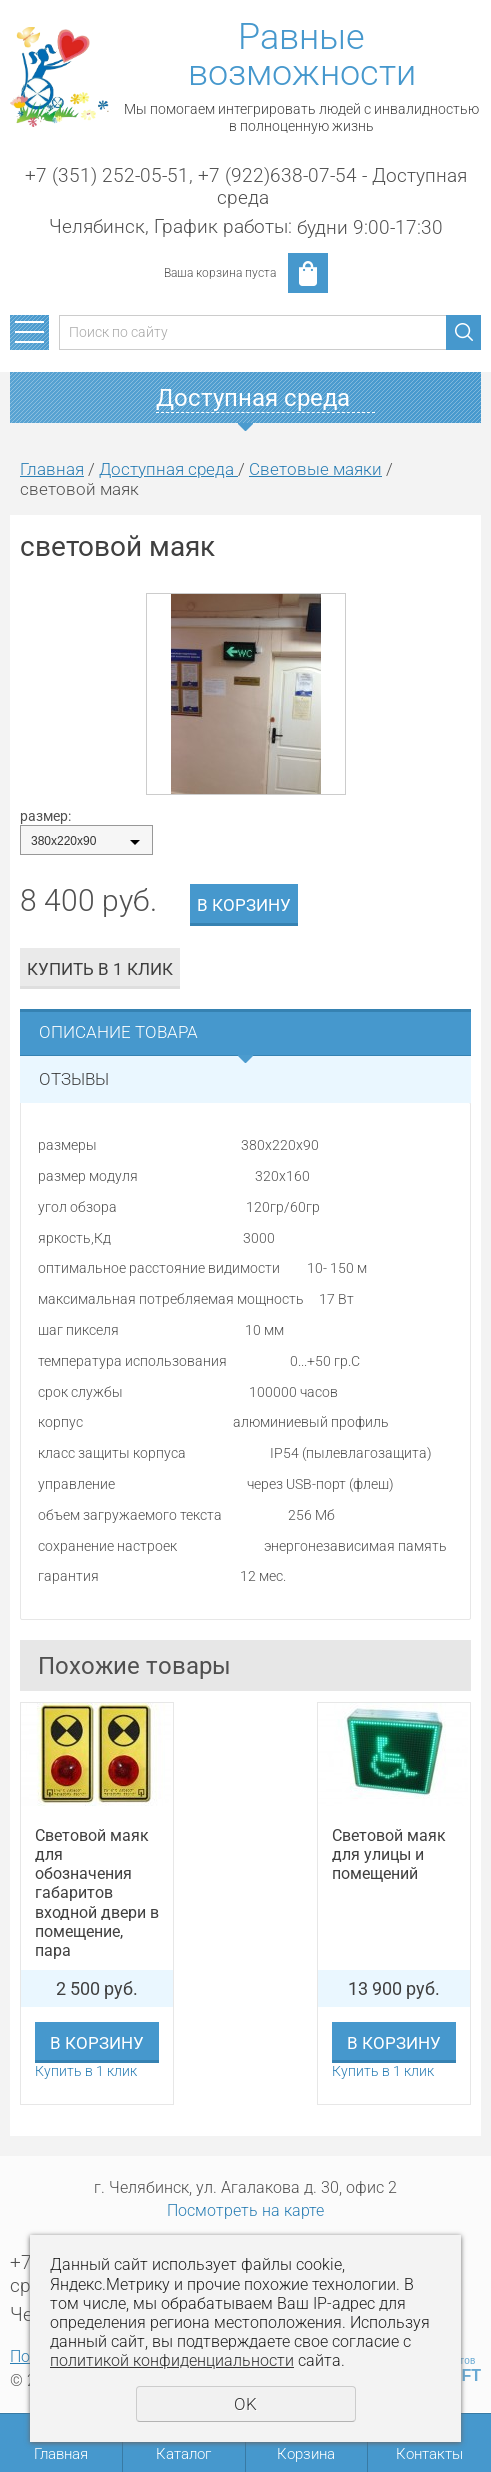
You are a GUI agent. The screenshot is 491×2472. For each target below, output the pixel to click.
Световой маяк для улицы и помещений (389, 1854)
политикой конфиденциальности (172, 2360)
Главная (52, 469)
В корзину (244, 905)
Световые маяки (315, 469)
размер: (45, 816)
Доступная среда (168, 469)
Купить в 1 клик (100, 969)
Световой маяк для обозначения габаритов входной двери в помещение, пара (97, 1893)
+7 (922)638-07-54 (277, 176)
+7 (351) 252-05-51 (107, 176)
